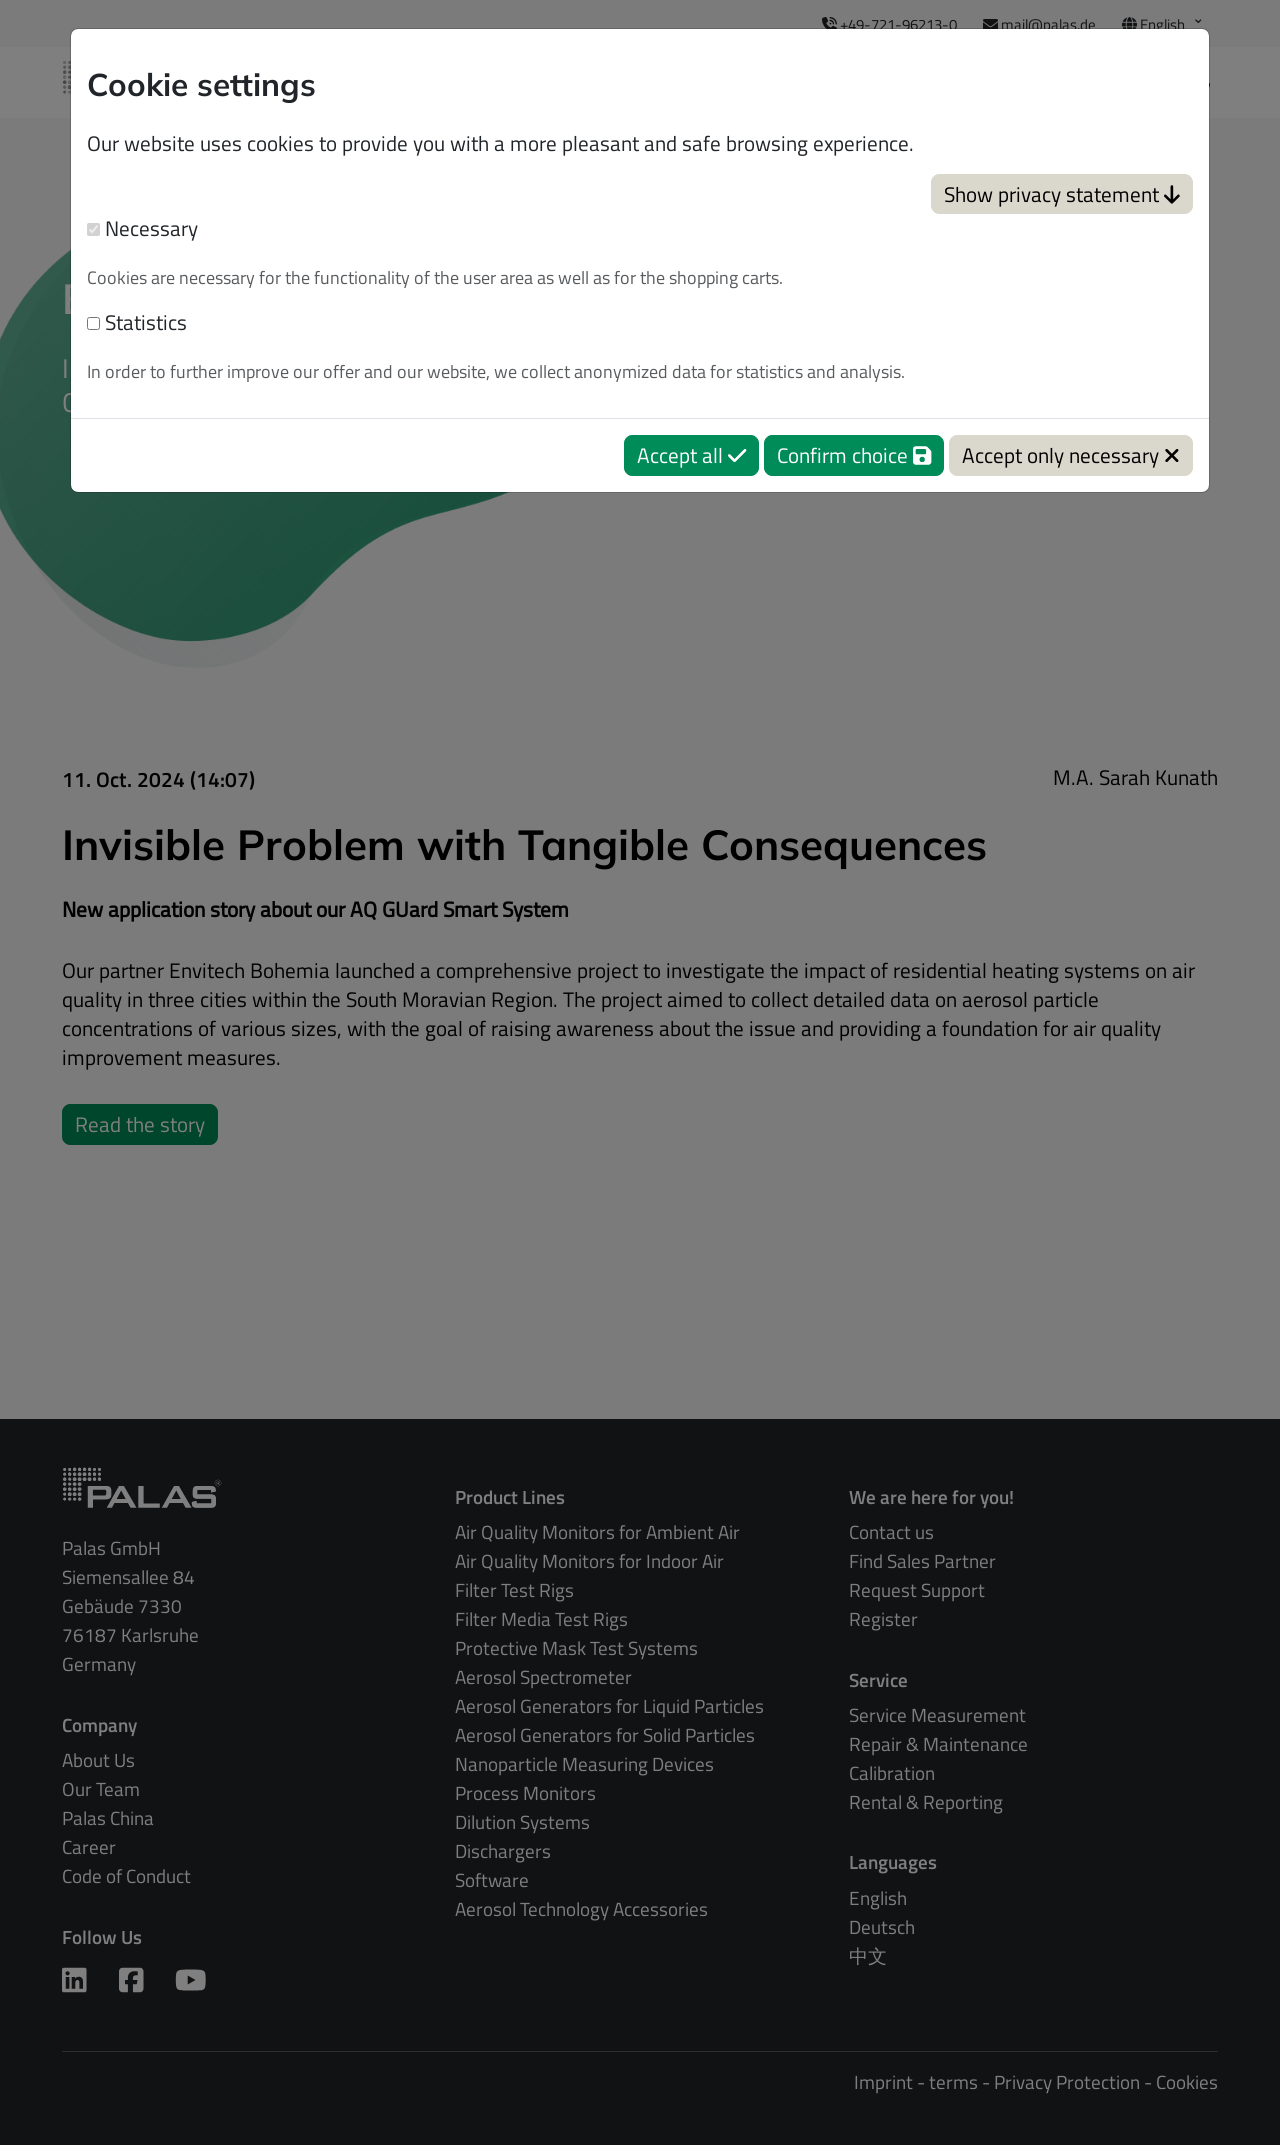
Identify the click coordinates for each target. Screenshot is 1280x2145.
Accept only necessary (1071, 455)
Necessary (142, 228)
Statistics (137, 322)
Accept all (691, 455)
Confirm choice (854, 455)
